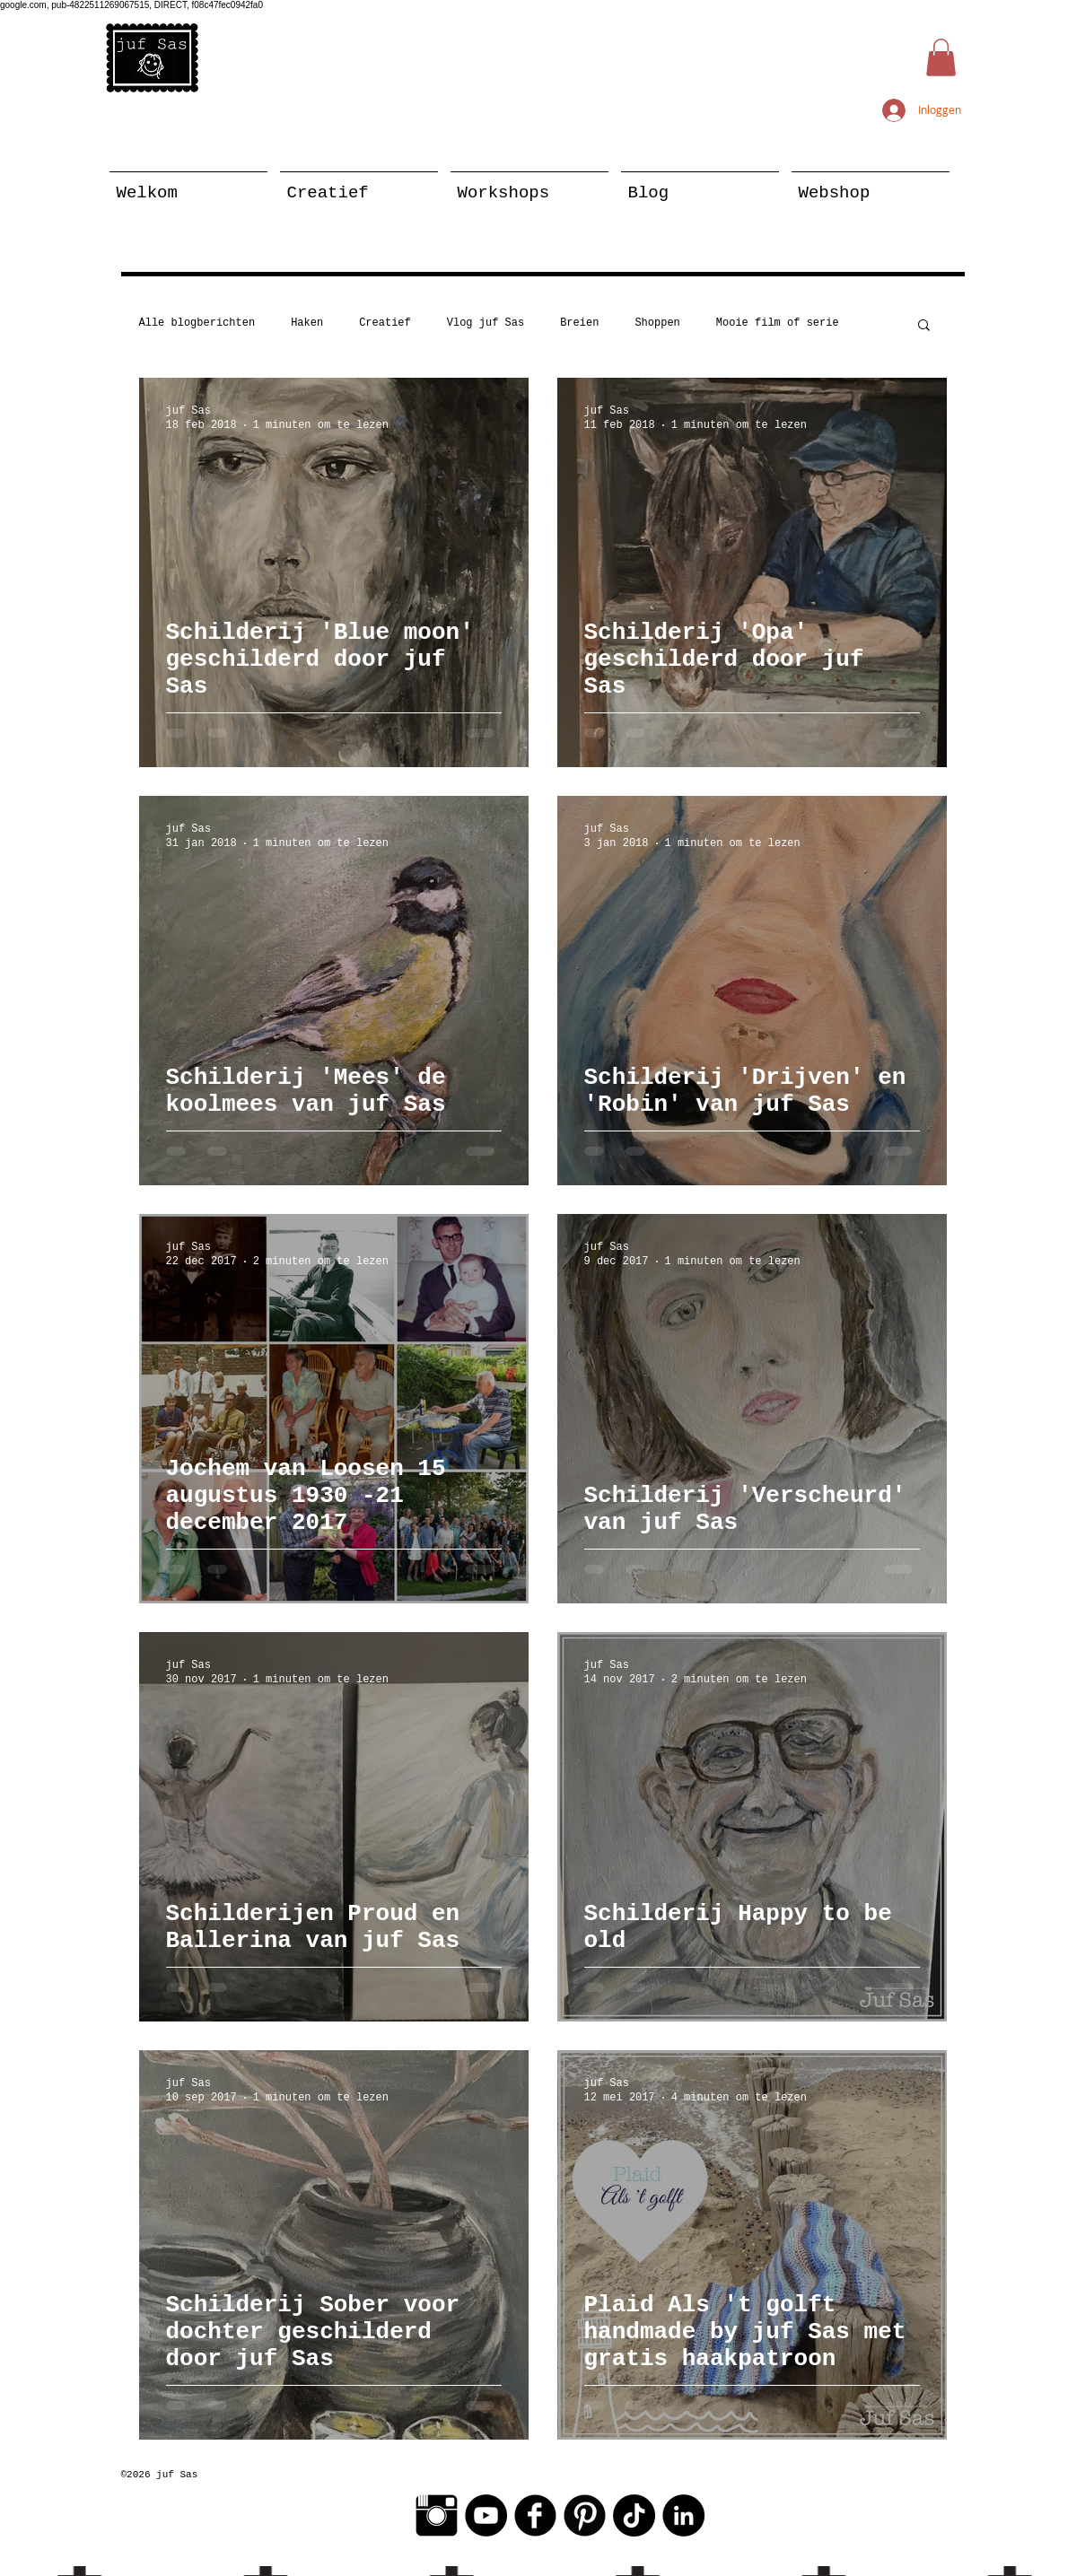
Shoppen (656, 323)
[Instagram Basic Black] (437, 2515)
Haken (307, 323)
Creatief (385, 323)
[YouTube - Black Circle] (486, 2515)
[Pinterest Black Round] (585, 2515)
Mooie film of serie (777, 323)
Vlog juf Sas (485, 323)
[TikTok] (634, 2515)
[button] (941, 57)
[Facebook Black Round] (535, 2515)
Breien (579, 323)
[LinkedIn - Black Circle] (683, 2515)
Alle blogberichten (197, 323)
